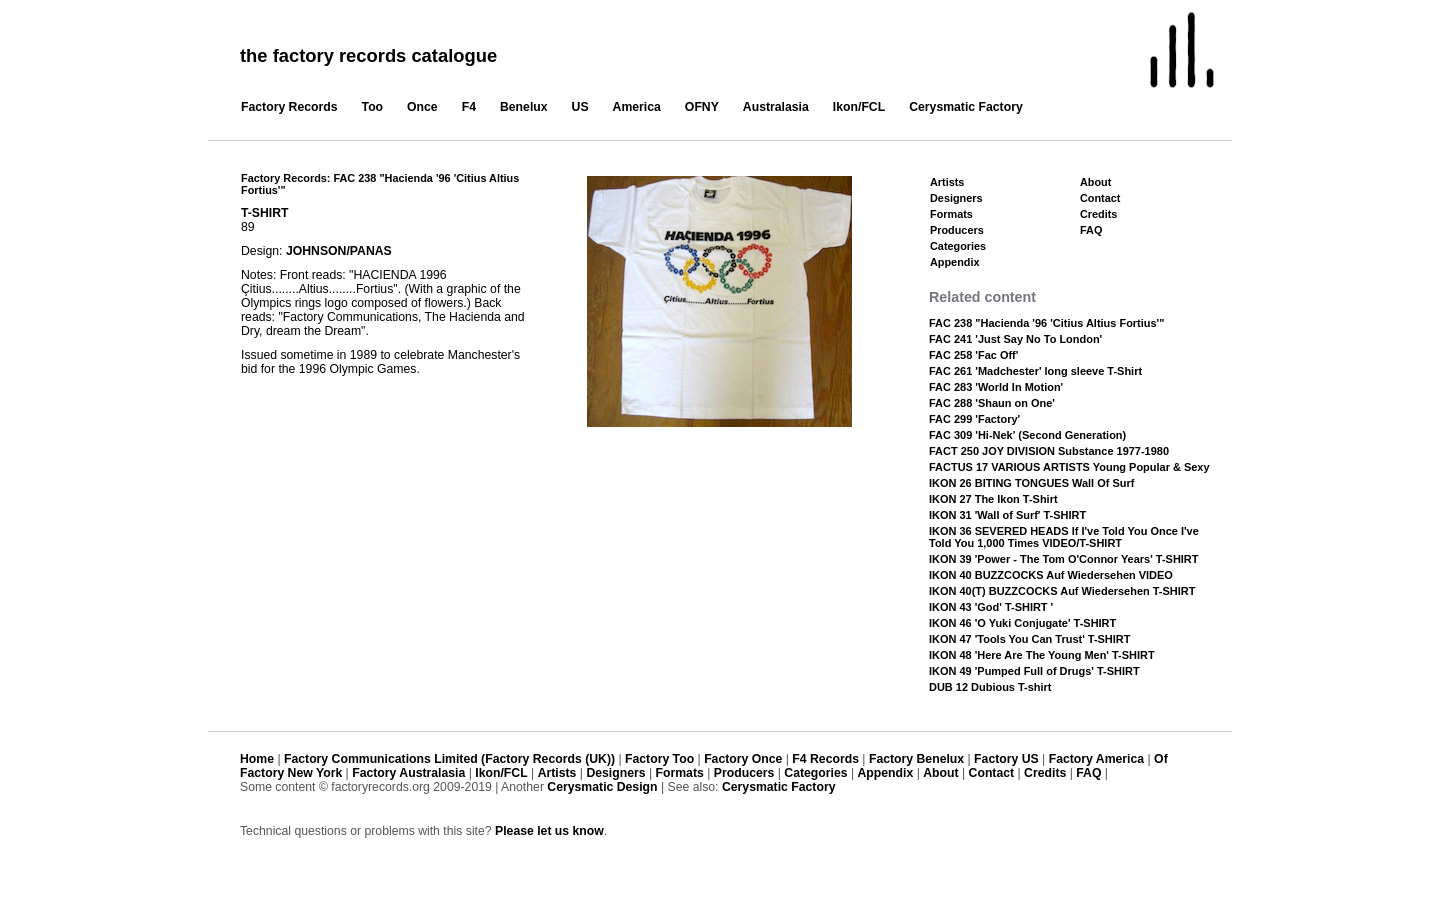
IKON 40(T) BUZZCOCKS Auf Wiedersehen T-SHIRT (1062, 591)
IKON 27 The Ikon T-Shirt (993, 499)
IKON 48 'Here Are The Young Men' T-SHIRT (1042, 655)
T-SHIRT (265, 213)
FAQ (1091, 230)
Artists (947, 182)
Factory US (1006, 759)
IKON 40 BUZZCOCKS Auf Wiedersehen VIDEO (1051, 575)
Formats (951, 214)
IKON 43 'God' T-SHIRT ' (991, 607)
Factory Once (743, 759)
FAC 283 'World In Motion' (996, 387)
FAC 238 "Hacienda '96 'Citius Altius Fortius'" (1046, 323)
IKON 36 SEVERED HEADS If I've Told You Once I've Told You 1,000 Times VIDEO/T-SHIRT (1064, 537)
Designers (956, 198)
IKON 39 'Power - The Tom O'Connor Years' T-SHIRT (1064, 559)
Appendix (954, 262)
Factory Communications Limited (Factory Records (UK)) (449, 759)
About (1095, 182)
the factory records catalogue (368, 55)
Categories (958, 246)
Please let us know (549, 831)
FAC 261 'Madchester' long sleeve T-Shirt (1035, 371)
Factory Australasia (408, 773)
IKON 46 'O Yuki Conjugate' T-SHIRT (1022, 623)
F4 (469, 107)
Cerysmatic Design (602, 787)
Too (373, 107)
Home (257, 759)
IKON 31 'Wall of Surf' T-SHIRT (1007, 515)
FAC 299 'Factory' (974, 419)
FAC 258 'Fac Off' (973, 355)
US (580, 107)
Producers (957, 230)
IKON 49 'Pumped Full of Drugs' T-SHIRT (1034, 671)
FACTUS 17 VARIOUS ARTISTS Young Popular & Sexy (1069, 467)
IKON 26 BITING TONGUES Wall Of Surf (1031, 483)
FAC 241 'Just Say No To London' (1015, 339)
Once (422, 107)
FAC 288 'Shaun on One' (992, 403)
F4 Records (825, 759)
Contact (1100, 198)
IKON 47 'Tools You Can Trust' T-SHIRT (1029, 639)
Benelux (524, 107)
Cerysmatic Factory (966, 107)
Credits (1098, 214)
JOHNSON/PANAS (339, 251)
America (637, 107)
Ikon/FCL (859, 107)
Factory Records (289, 107)
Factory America (1096, 759)
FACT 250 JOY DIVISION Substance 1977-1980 (1049, 451)
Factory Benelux (916, 759)
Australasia (776, 107)
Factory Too (659, 759)
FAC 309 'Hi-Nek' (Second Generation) (1027, 435)
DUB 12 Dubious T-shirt (990, 687)
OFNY (702, 107)
